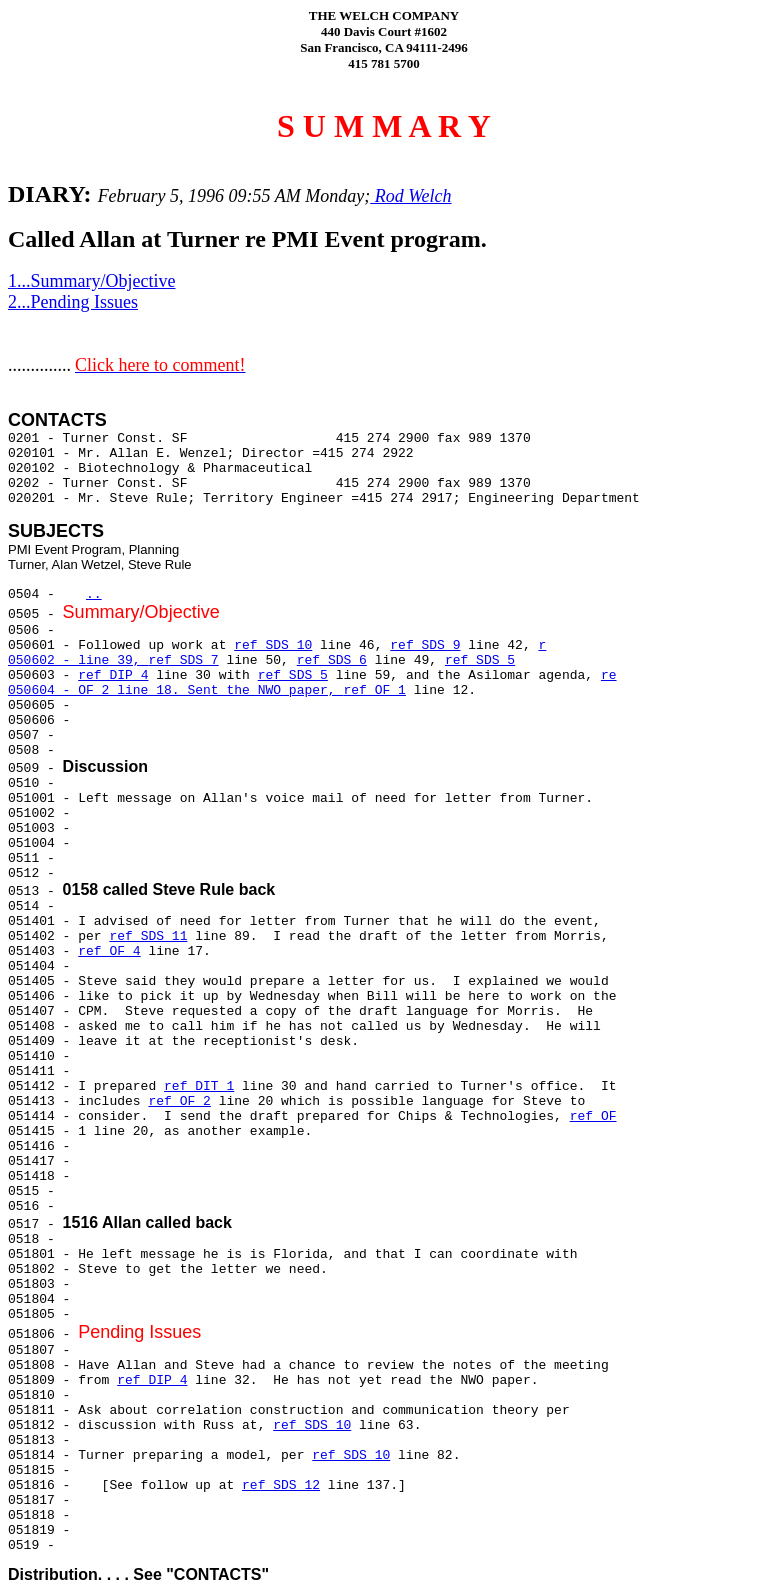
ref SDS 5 (480, 660)
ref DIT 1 (199, 1086)
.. (94, 594)
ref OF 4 (109, 951)
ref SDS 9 (425, 645)
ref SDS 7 (183, 660)
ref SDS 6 (332, 660)
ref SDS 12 (281, 1485)
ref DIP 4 (113, 675)
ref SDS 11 (148, 936)
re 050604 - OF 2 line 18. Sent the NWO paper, (312, 683)
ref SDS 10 (273, 645)
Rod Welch (410, 196)
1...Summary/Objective (91, 281)
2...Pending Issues (73, 302)
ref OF (593, 1116)
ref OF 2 (179, 1101)
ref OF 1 (374, 690)
